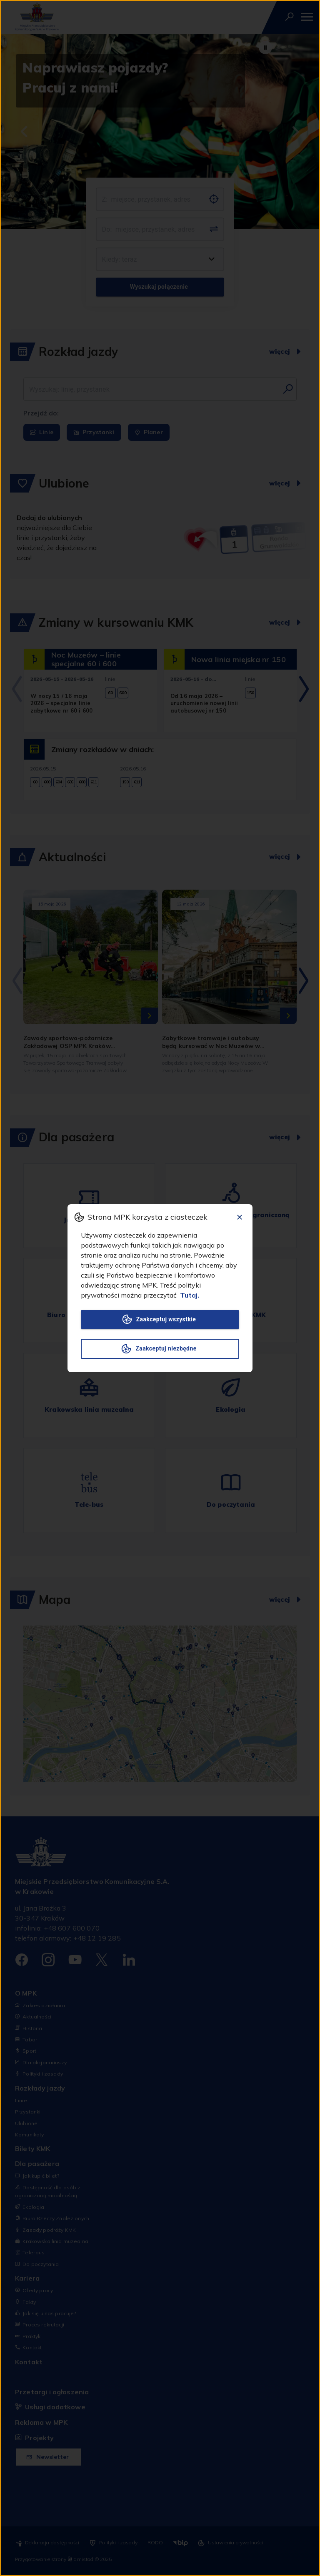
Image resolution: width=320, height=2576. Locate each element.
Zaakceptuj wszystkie (160, 1319)
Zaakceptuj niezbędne (160, 1349)
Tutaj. (189, 1295)
